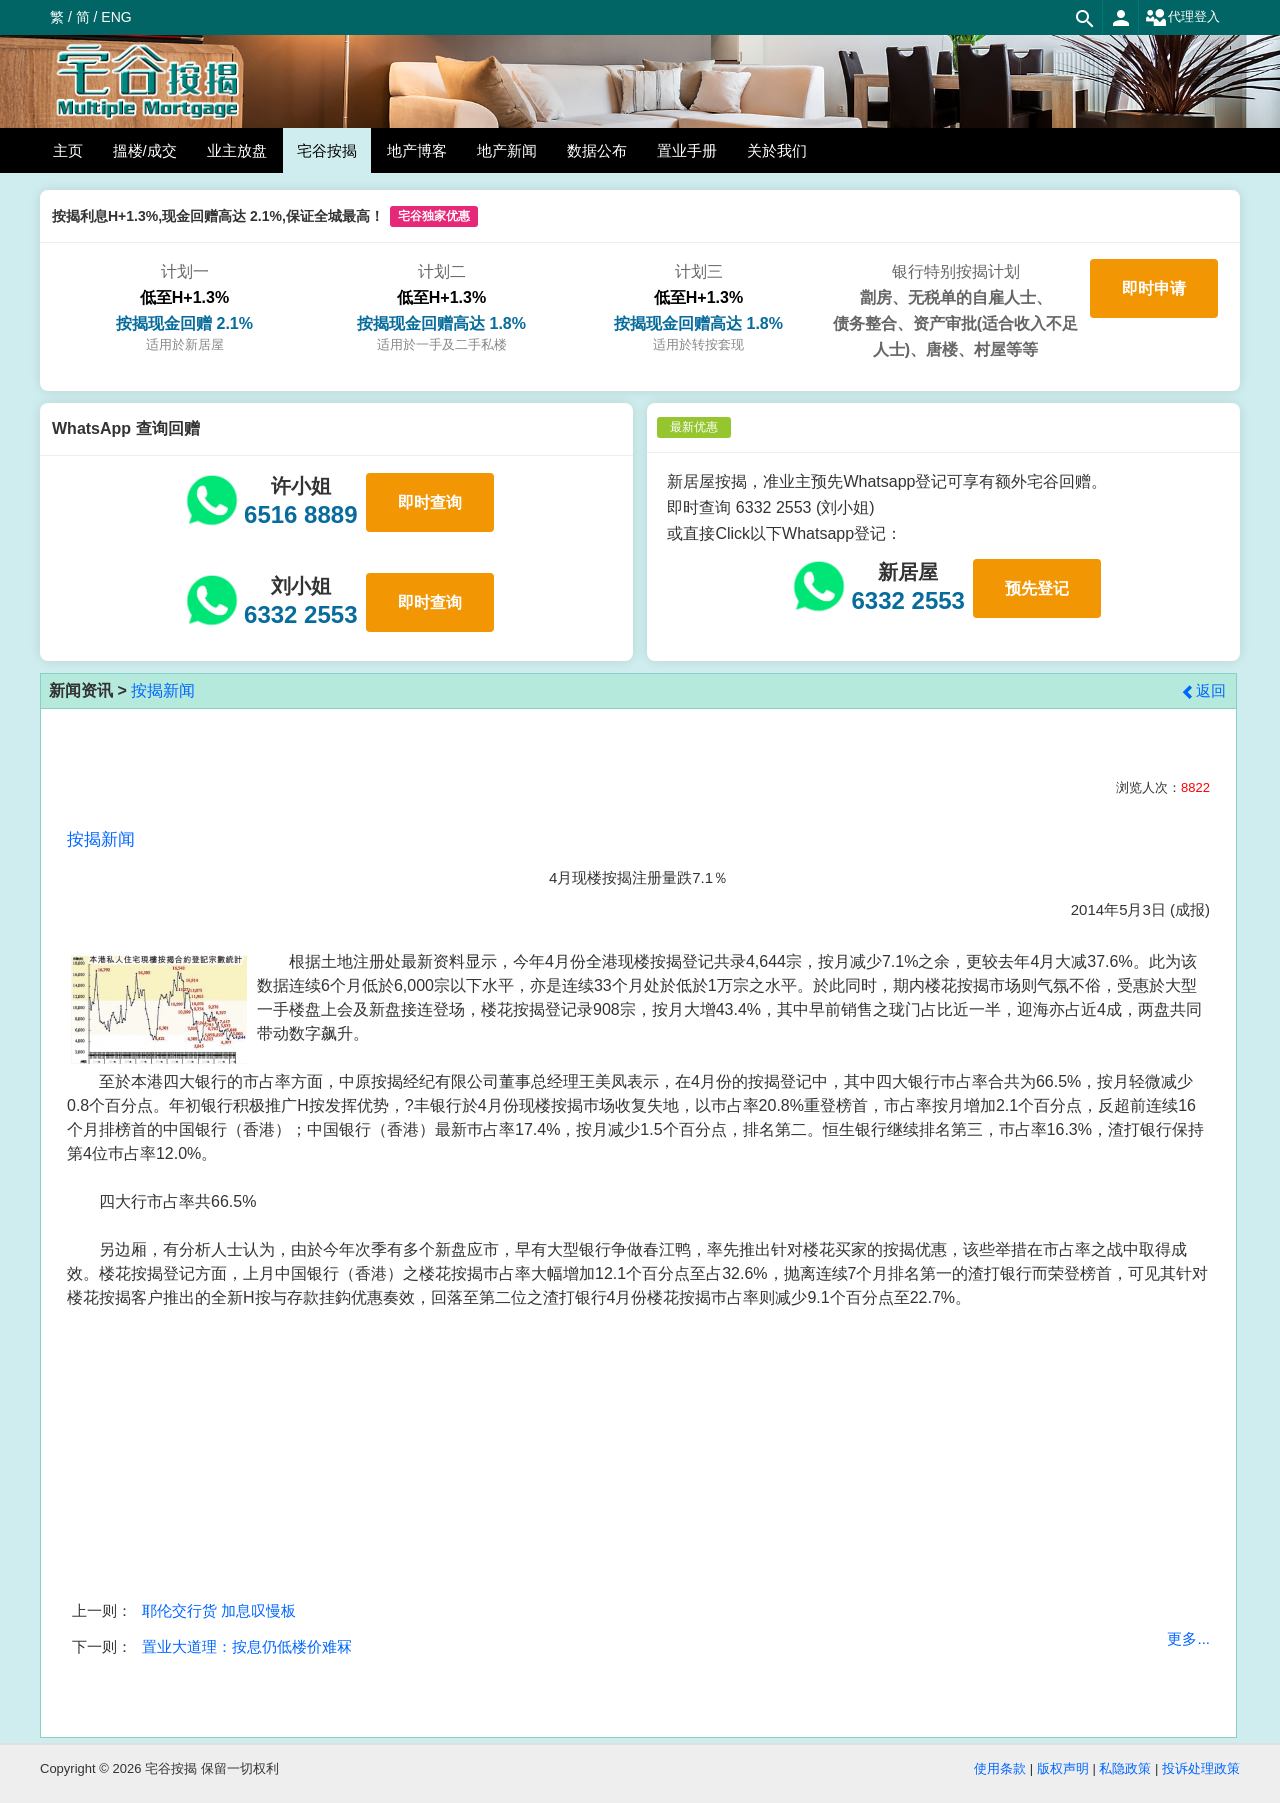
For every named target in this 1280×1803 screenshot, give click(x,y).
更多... (1188, 1638)
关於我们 (777, 150)
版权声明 (1063, 1768)
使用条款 (1000, 1768)
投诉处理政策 (1201, 1768)
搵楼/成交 (145, 150)
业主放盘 (237, 150)
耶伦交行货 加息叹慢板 (219, 1610)
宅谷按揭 (327, 150)
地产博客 (417, 150)
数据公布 (597, 150)
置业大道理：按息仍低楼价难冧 (247, 1646)
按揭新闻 (163, 690)
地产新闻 (507, 150)
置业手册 (687, 150)
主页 (68, 150)
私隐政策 (1125, 1768)
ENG (116, 17)
